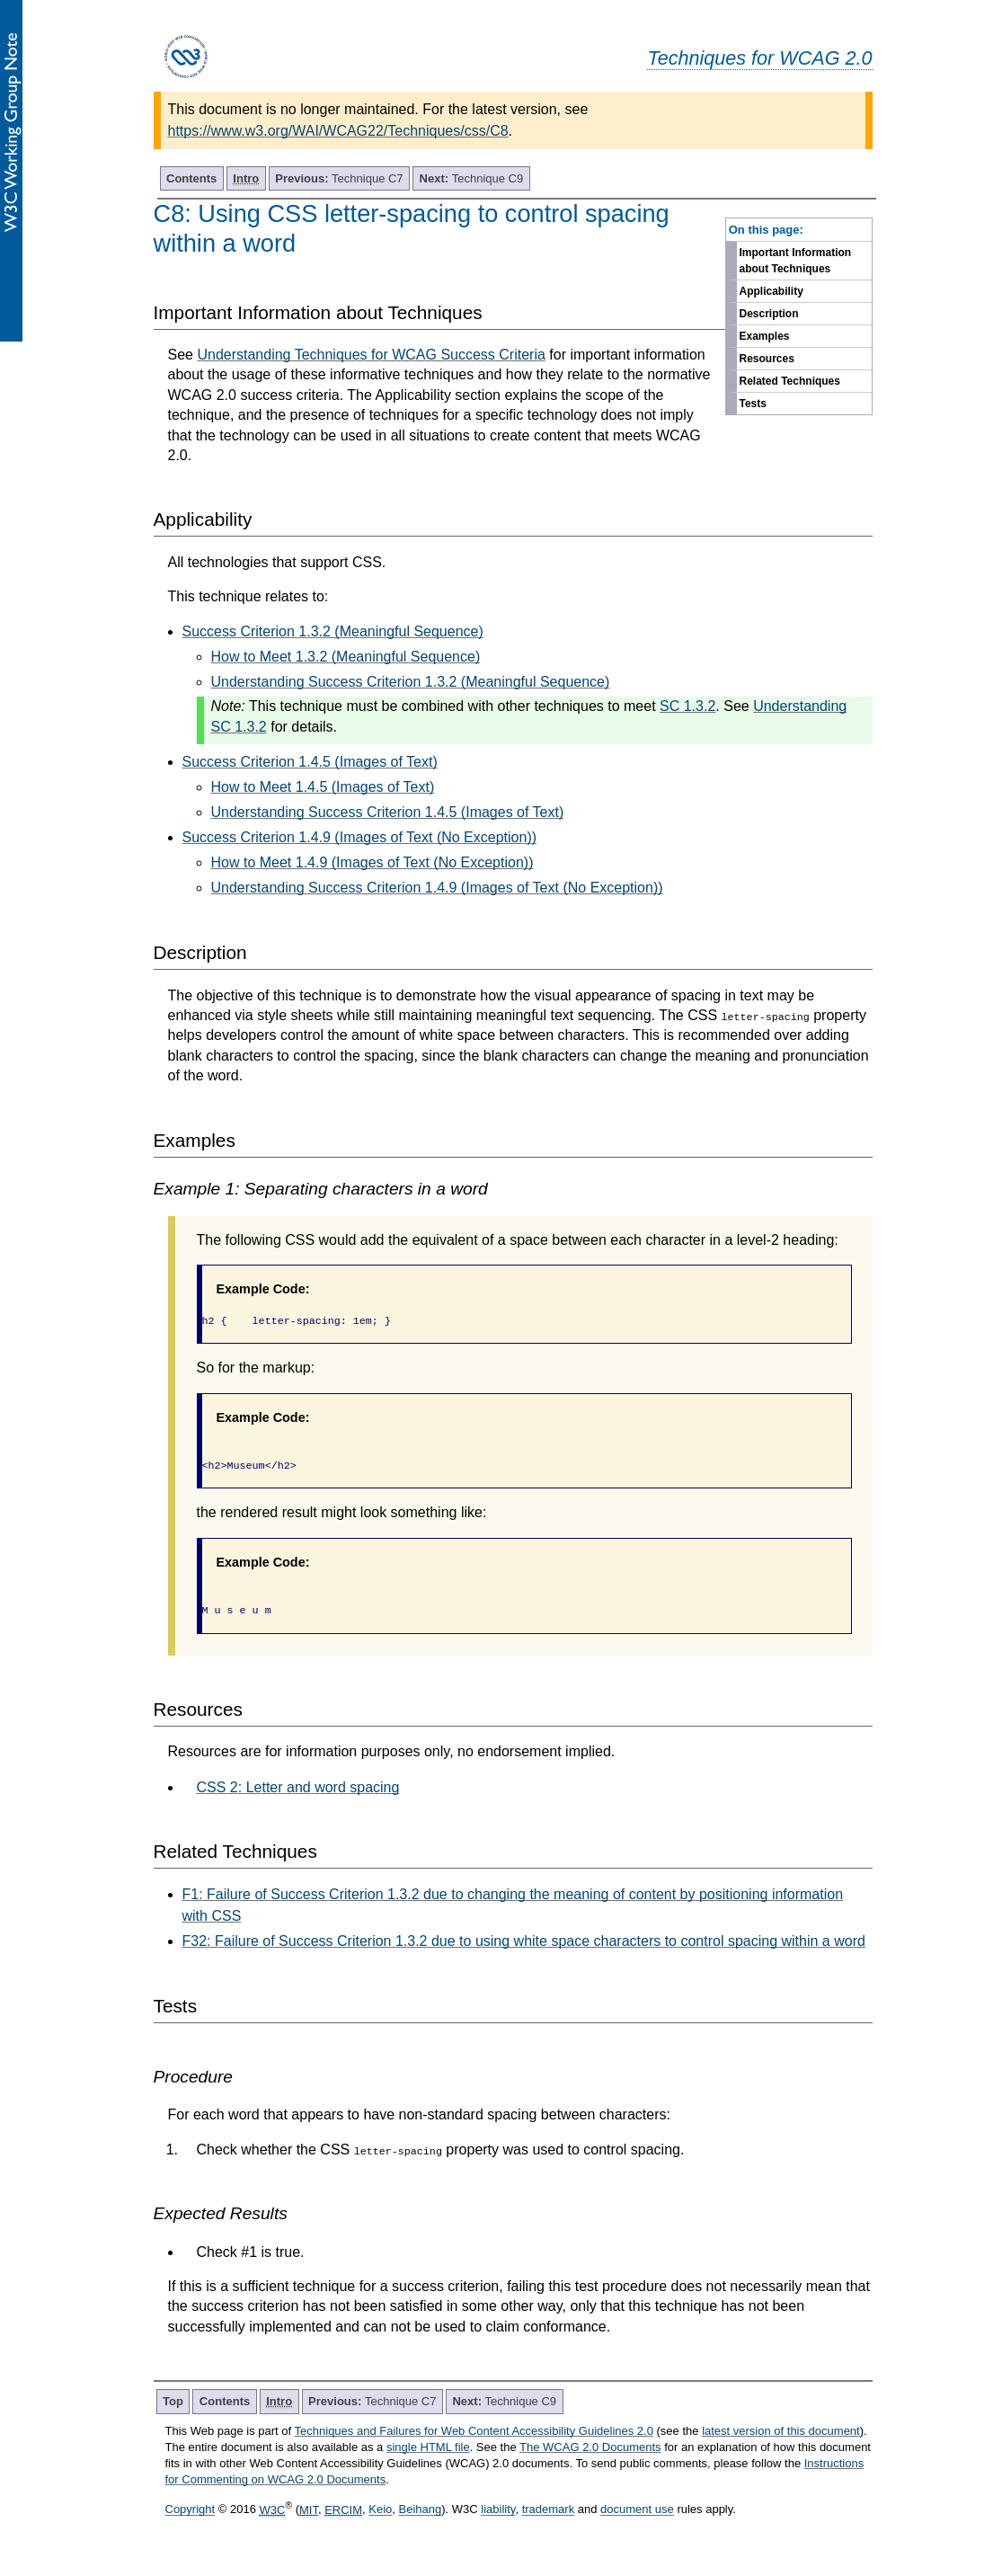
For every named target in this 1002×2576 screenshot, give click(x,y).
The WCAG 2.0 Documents (590, 2447)
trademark (548, 2510)
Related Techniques (790, 381)
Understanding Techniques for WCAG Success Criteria (371, 354)
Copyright (190, 2510)
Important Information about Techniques (796, 260)
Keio (380, 2510)
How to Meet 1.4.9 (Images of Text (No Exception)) (372, 862)
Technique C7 (339, 178)
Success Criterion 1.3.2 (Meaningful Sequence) (332, 631)
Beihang (420, 2510)
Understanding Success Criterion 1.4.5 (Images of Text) (387, 812)
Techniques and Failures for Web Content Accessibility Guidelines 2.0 (474, 2431)
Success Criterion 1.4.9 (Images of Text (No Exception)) (359, 837)
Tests (753, 403)
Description (769, 313)
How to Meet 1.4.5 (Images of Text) (323, 787)
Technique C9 (472, 178)
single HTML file (428, 2447)
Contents (191, 178)
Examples (765, 336)
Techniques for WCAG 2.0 (759, 58)
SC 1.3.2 (687, 706)
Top (173, 2401)
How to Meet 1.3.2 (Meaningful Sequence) (346, 656)
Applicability (771, 291)
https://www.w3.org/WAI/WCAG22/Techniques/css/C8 (338, 130)
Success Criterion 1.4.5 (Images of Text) (310, 761)
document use (637, 2510)
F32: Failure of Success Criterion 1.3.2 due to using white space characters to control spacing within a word (523, 1941)
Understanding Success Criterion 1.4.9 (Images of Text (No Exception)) (437, 887)
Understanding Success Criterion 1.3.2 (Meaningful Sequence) (410, 681)
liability (498, 2510)
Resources (767, 358)
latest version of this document (781, 2431)
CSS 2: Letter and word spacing (298, 1787)
